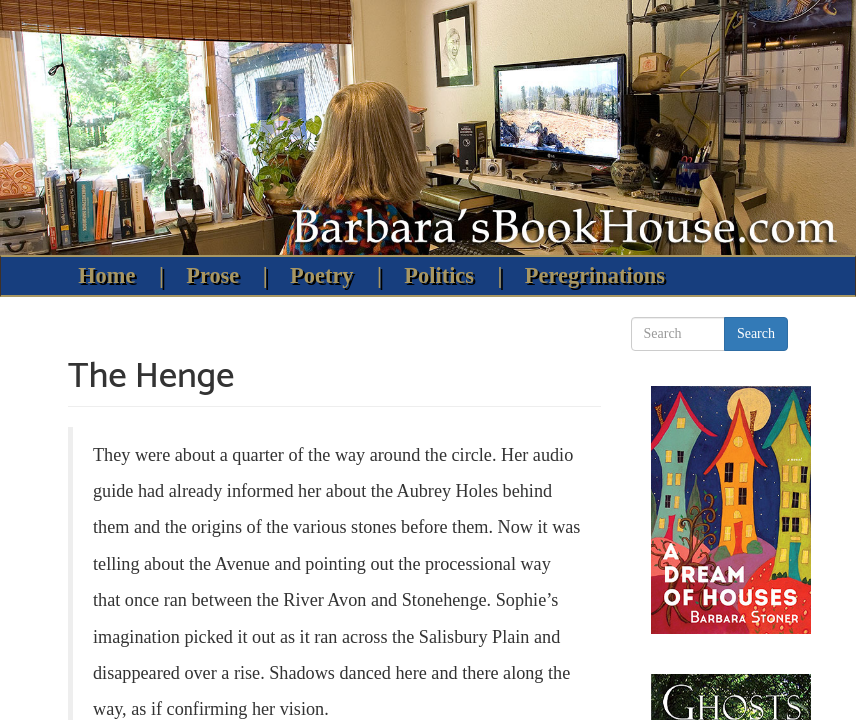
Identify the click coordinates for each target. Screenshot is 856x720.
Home (106, 275)
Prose (212, 275)
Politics (439, 275)
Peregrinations (595, 275)
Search (756, 333)
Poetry (321, 275)
